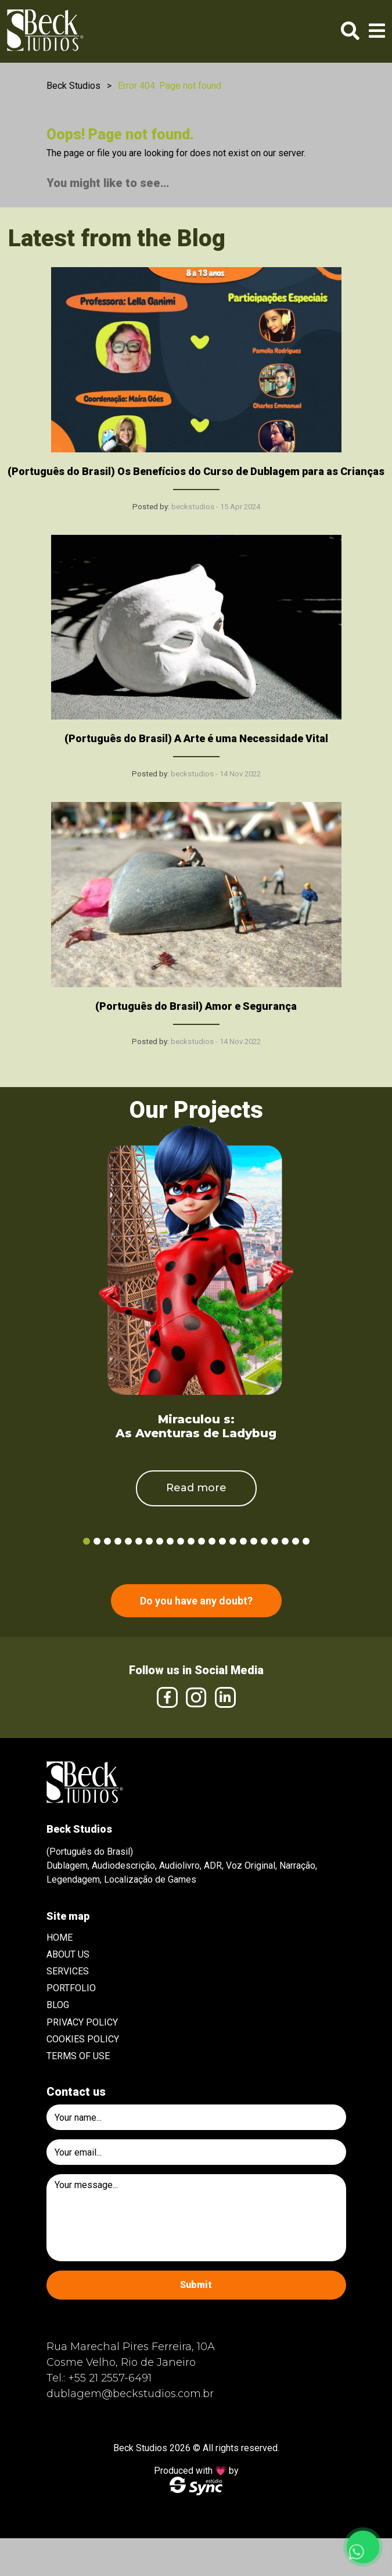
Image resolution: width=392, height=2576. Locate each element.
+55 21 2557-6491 (110, 2378)
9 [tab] (170, 1541)
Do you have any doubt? (196, 1601)
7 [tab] (149, 1541)
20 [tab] (285, 1541)
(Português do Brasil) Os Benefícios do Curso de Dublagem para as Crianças (196, 471)
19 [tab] (274, 1541)
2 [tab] (96, 1541)
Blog (57, 2004)
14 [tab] (222, 1541)
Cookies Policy (82, 2039)
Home (59, 1937)
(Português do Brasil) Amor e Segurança (196, 1006)
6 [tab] (138, 1541)
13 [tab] (211, 1541)
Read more (196, 1487)
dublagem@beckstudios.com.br (130, 2393)
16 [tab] (243, 1541)
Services (67, 1971)
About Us (67, 1954)
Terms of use (78, 2055)
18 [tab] (264, 1541)
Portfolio (71, 1988)
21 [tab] (295, 1541)
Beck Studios (73, 85)
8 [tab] (159, 1541)
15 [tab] (232, 1541)
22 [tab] (306, 1541)
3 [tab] (107, 1541)
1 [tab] (86, 1541)
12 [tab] (201, 1541)
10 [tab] (180, 1541)
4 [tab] (117, 1541)
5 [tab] (128, 1541)
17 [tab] (253, 1541)
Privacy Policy (82, 2022)
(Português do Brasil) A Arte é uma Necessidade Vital (196, 738)
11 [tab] (191, 1541)
